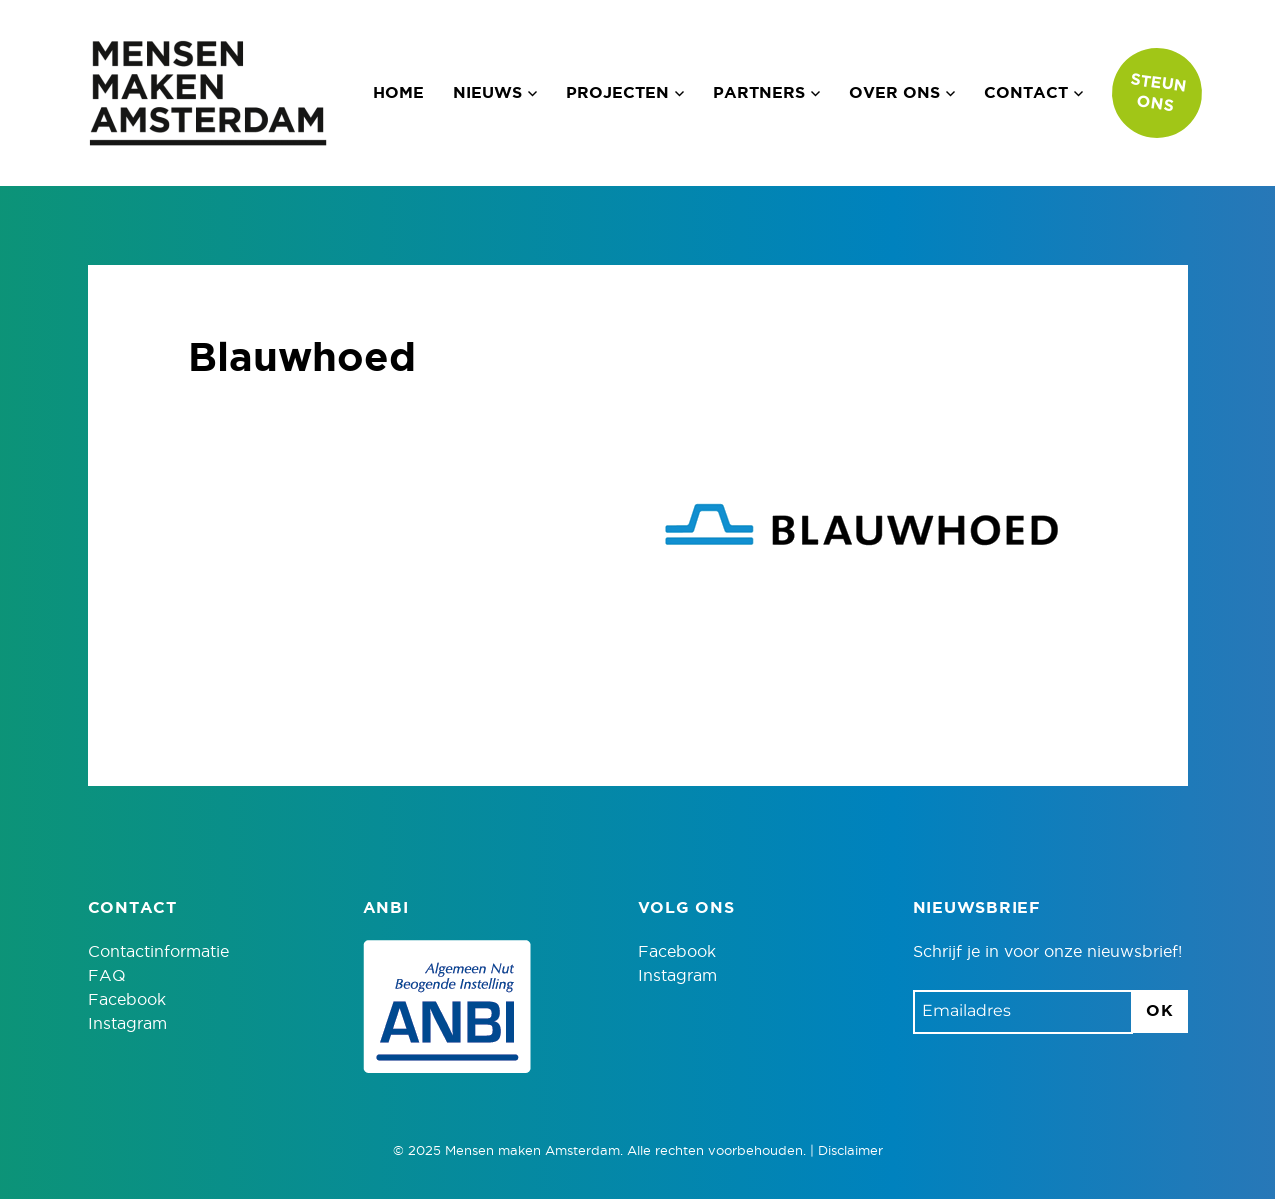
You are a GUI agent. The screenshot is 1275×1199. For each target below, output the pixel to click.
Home (398, 93)
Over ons (894, 93)
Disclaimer (850, 1151)
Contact (1026, 93)
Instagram (127, 1024)
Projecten (617, 93)
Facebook (127, 1000)
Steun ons (1158, 92)
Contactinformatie (158, 952)
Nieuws (487, 93)
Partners (759, 93)
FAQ (107, 976)
